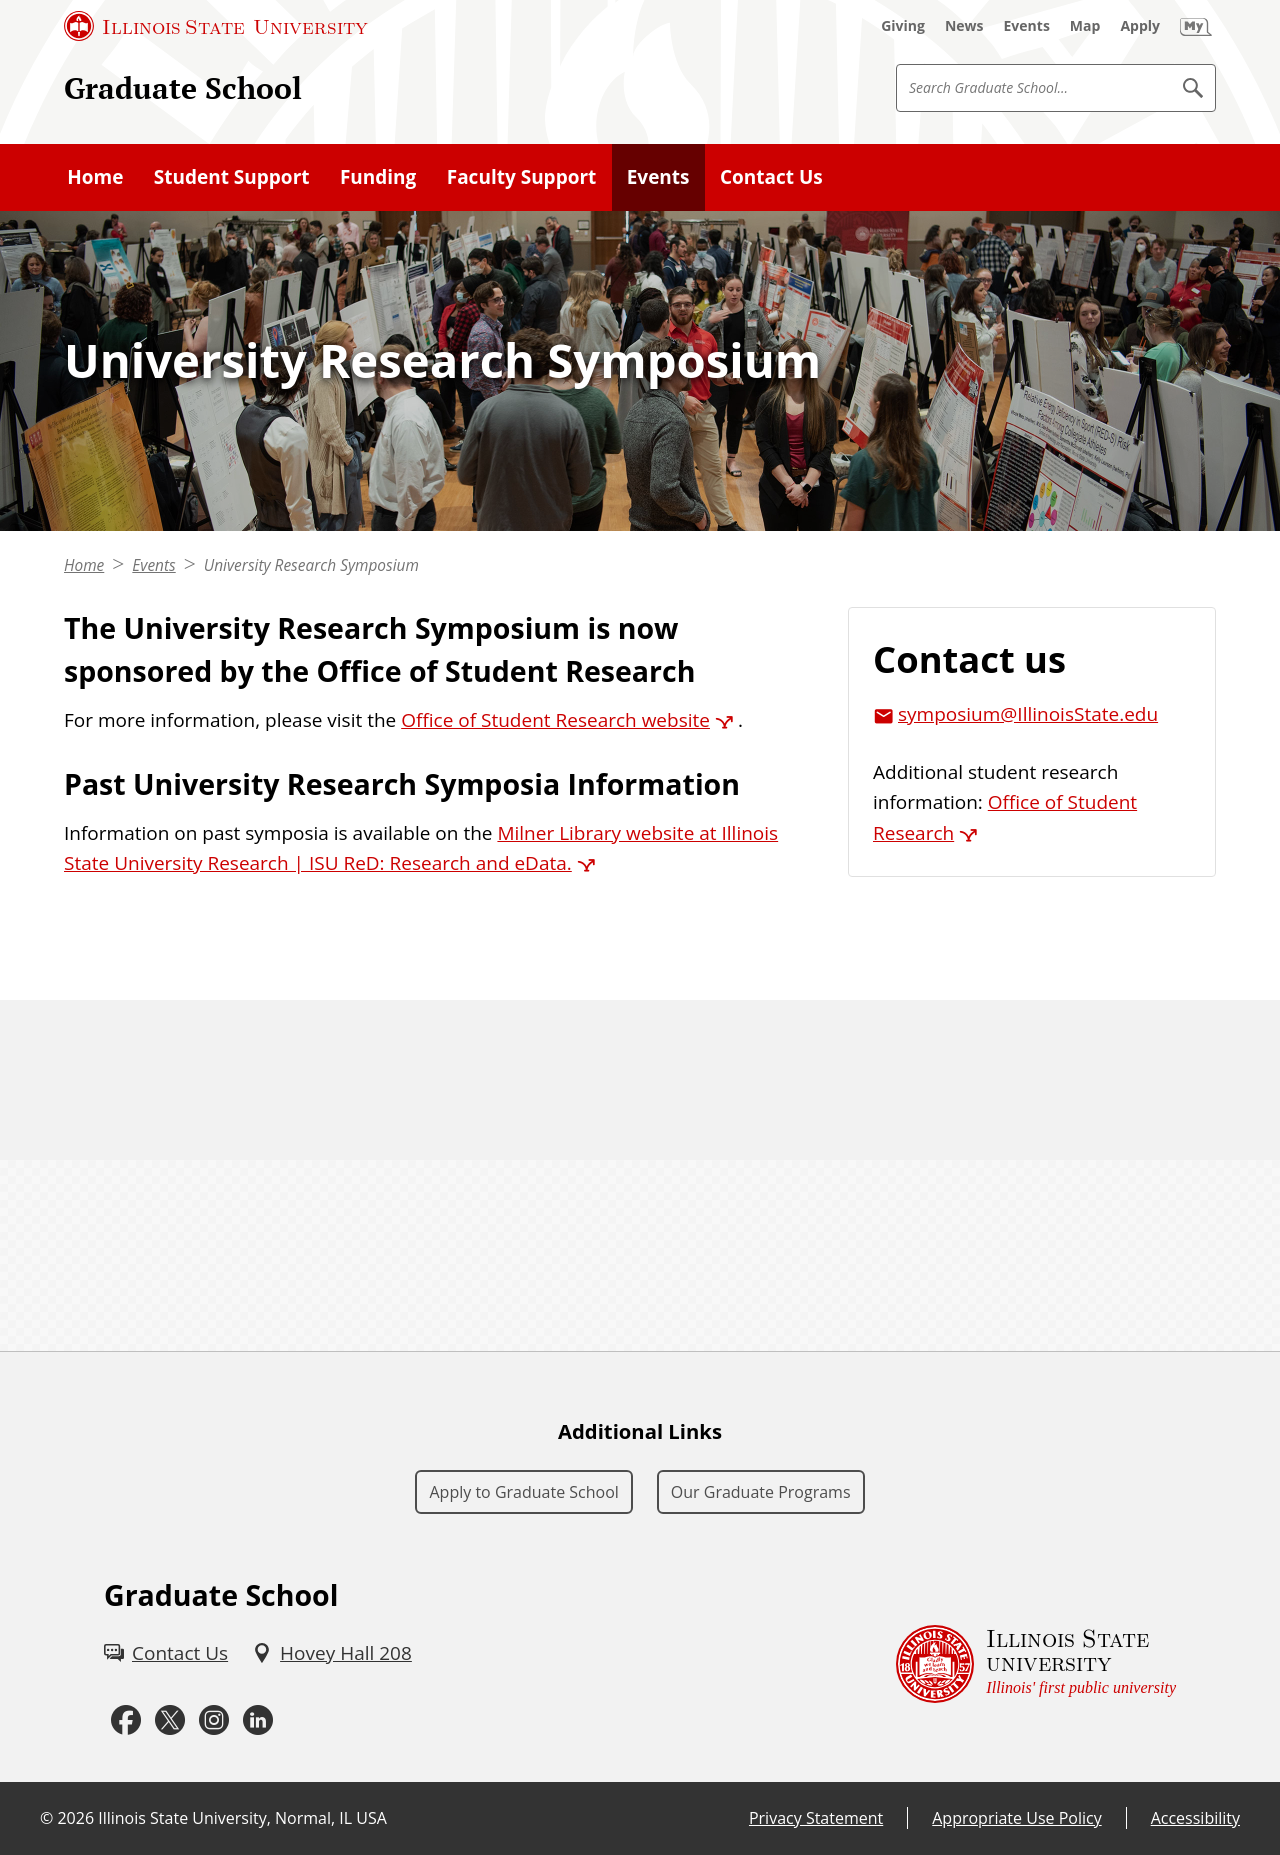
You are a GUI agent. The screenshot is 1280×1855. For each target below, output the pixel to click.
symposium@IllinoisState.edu (1028, 714)
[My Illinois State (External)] (1196, 26)
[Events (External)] (1027, 26)
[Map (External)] (1085, 26)
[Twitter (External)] (170, 1721)
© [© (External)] (46, 1818)
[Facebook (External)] (126, 1721)
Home (84, 565)
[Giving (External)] (903, 26)
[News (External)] (964, 26)
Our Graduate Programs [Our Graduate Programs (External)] (761, 1492)
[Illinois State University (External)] (216, 26)
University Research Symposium (311, 565)
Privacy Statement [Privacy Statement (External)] (816, 1818)
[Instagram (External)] (214, 1721)
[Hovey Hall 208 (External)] (332, 1653)
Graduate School (183, 87)
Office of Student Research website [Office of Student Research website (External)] (555, 720)
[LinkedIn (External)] (258, 1721)
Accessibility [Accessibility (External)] (1195, 1818)
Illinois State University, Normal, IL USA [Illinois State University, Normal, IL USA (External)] (242, 1818)
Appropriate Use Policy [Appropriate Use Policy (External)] (1016, 1818)
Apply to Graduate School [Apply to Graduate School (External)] (523, 1492)
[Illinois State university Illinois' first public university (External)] (1036, 1664)
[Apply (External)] (1140, 26)
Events (153, 565)
